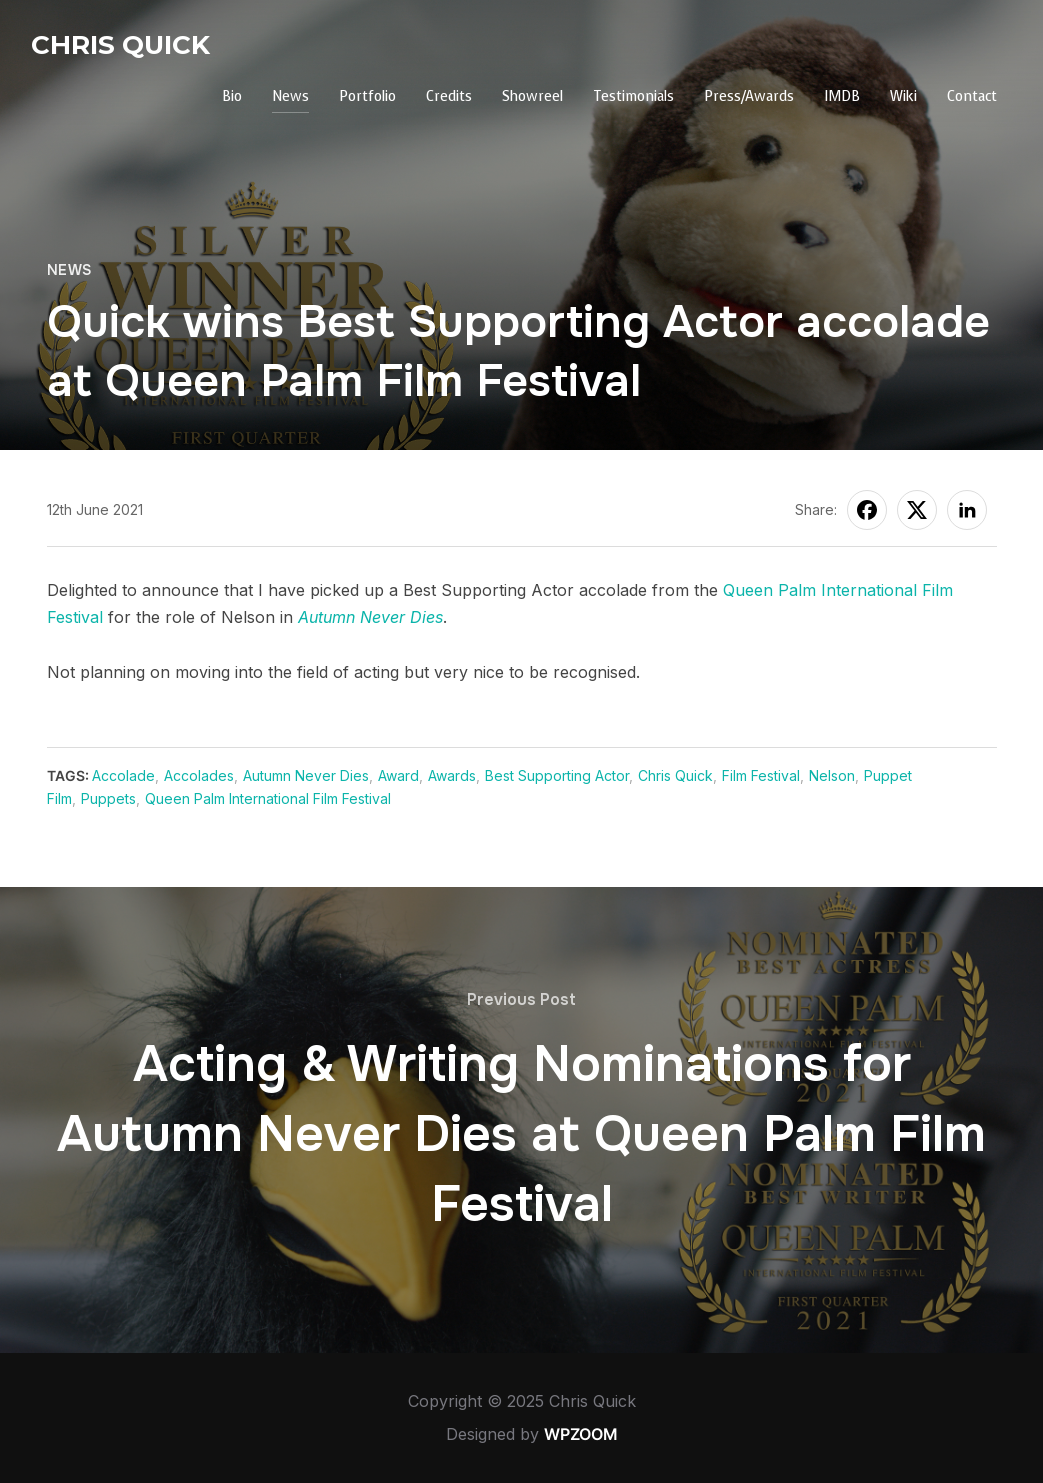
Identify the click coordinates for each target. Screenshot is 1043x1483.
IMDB (842, 96)
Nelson (832, 775)
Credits (449, 96)
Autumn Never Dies (370, 617)
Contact (972, 96)
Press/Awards (749, 96)
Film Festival (761, 775)
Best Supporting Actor (557, 775)
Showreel (532, 96)
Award (398, 775)
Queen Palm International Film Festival (268, 798)
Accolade (123, 775)
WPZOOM (581, 1434)
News (290, 96)
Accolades (199, 775)
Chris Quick (120, 45)
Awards (452, 775)
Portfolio (367, 96)
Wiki (903, 96)
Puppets (108, 798)
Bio (232, 96)
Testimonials (633, 96)
